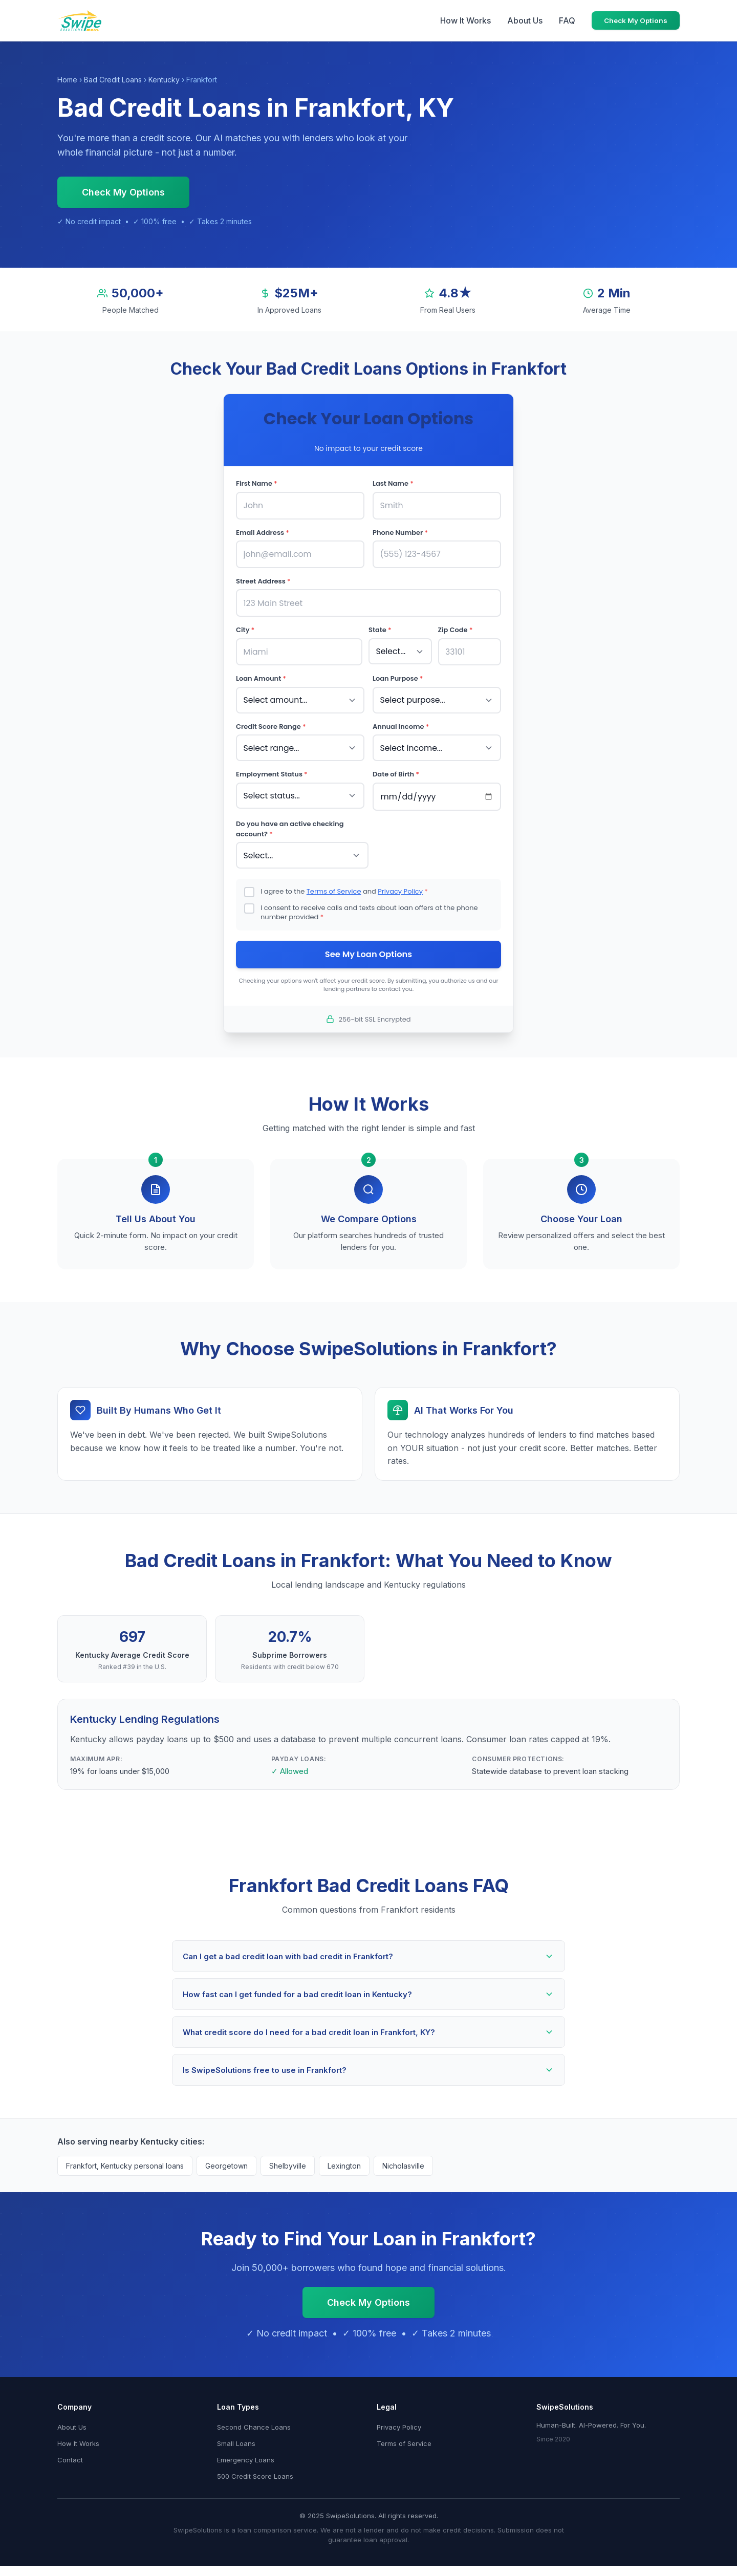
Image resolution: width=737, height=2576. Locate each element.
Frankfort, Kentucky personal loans (125, 2156)
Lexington (344, 2156)
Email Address (262, 531)
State (380, 626)
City (245, 626)
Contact (70, 2450)
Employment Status (272, 765)
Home (67, 79)
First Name (256, 483)
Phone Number (400, 531)
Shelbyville (287, 2156)
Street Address (263, 578)
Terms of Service (334, 880)
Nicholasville (403, 2156)
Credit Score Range (271, 719)
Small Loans (236, 2434)
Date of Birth (396, 765)
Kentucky (164, 79)
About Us (525, 20)
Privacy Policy (400, 880)
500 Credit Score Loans (255, 2466)
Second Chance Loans (254, 2417)
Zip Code (455, 626)
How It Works (465, 20)
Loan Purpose (398, 673)
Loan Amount (261, 673)
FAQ (567, 20)
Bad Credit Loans (113, 79)
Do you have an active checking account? (289, 819)
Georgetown (226, 2156)
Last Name (393, 483)
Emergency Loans (245, 2450)
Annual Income (401, 719)
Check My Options (635, 20)
